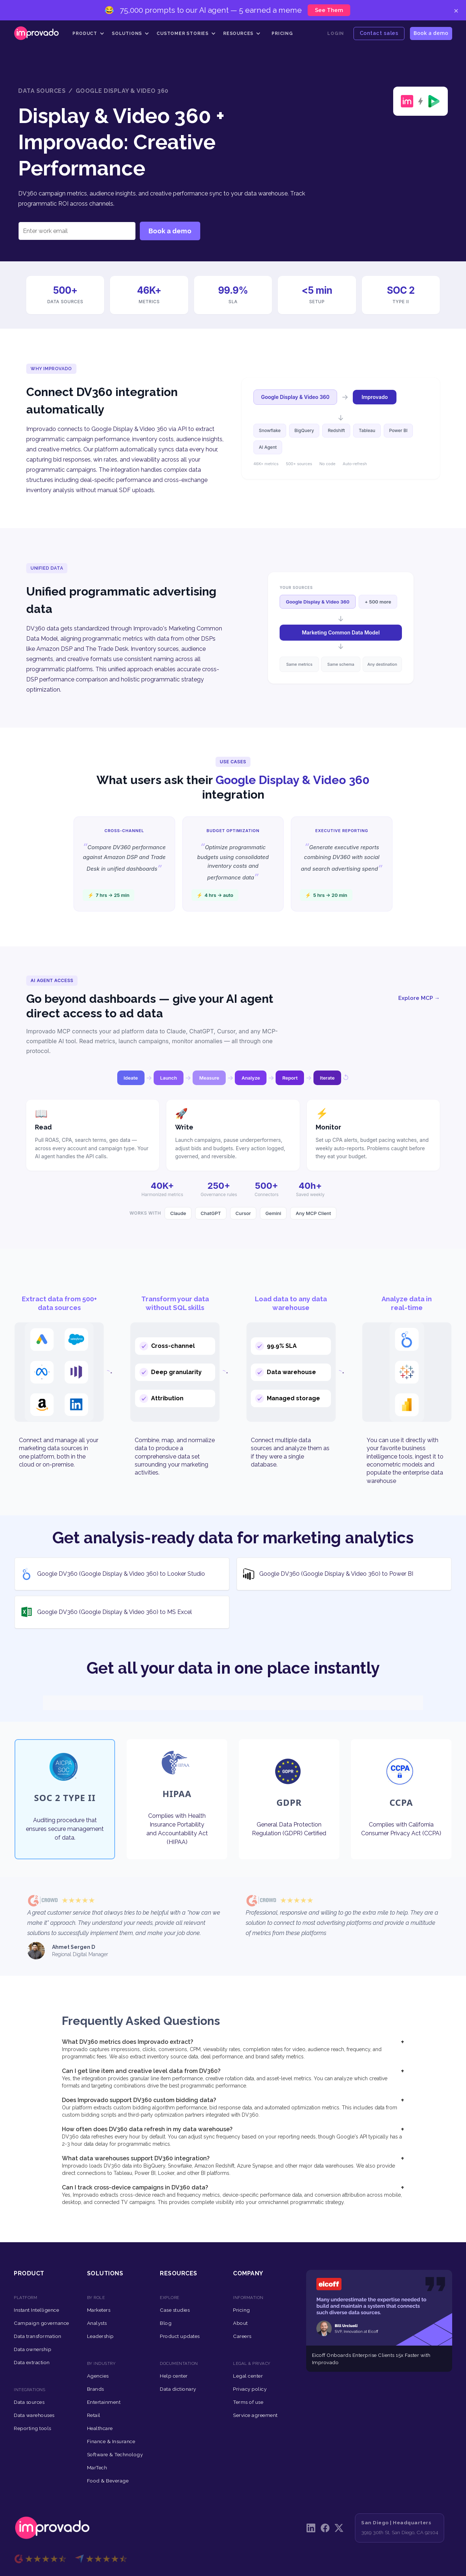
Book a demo (431, 32)
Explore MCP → (419, 998)
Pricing (282, 33)
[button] (88, 33)
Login (335, 33)
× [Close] (456, 10)
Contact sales (379, 33)
